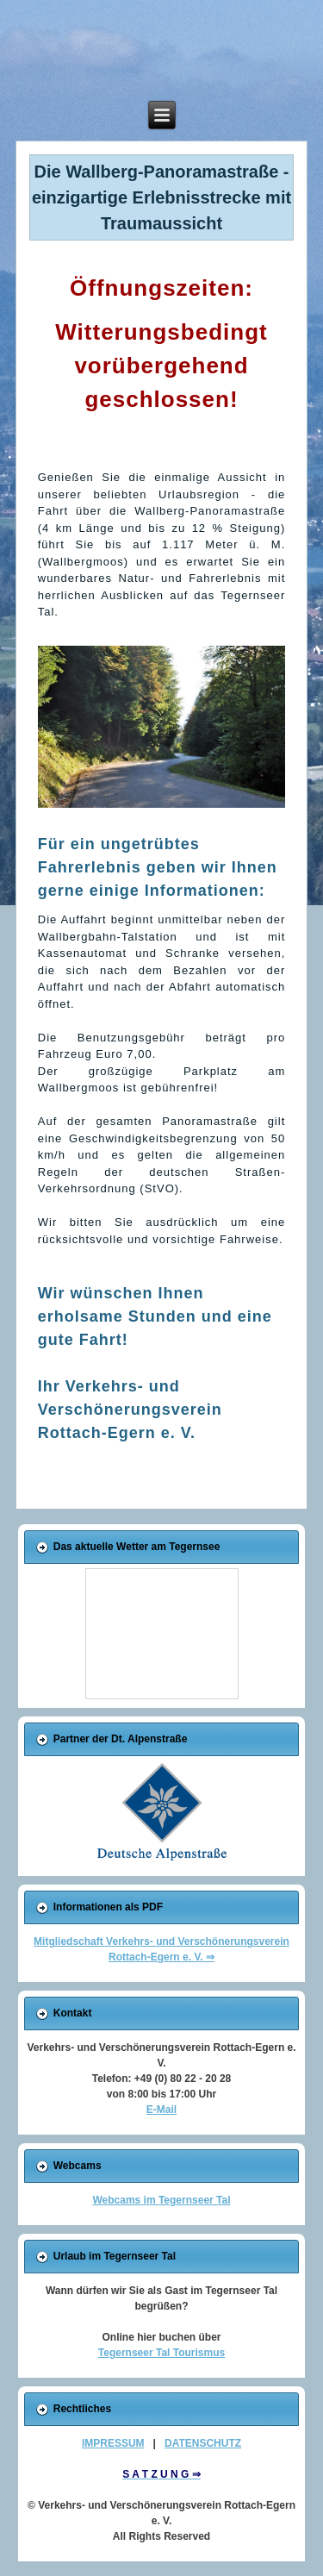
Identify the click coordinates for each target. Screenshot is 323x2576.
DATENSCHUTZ (203, 2443)
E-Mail (161, 2110)
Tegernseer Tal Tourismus (161, 2353)
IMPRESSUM (113, 2443)
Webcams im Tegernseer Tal (161, 2200)
